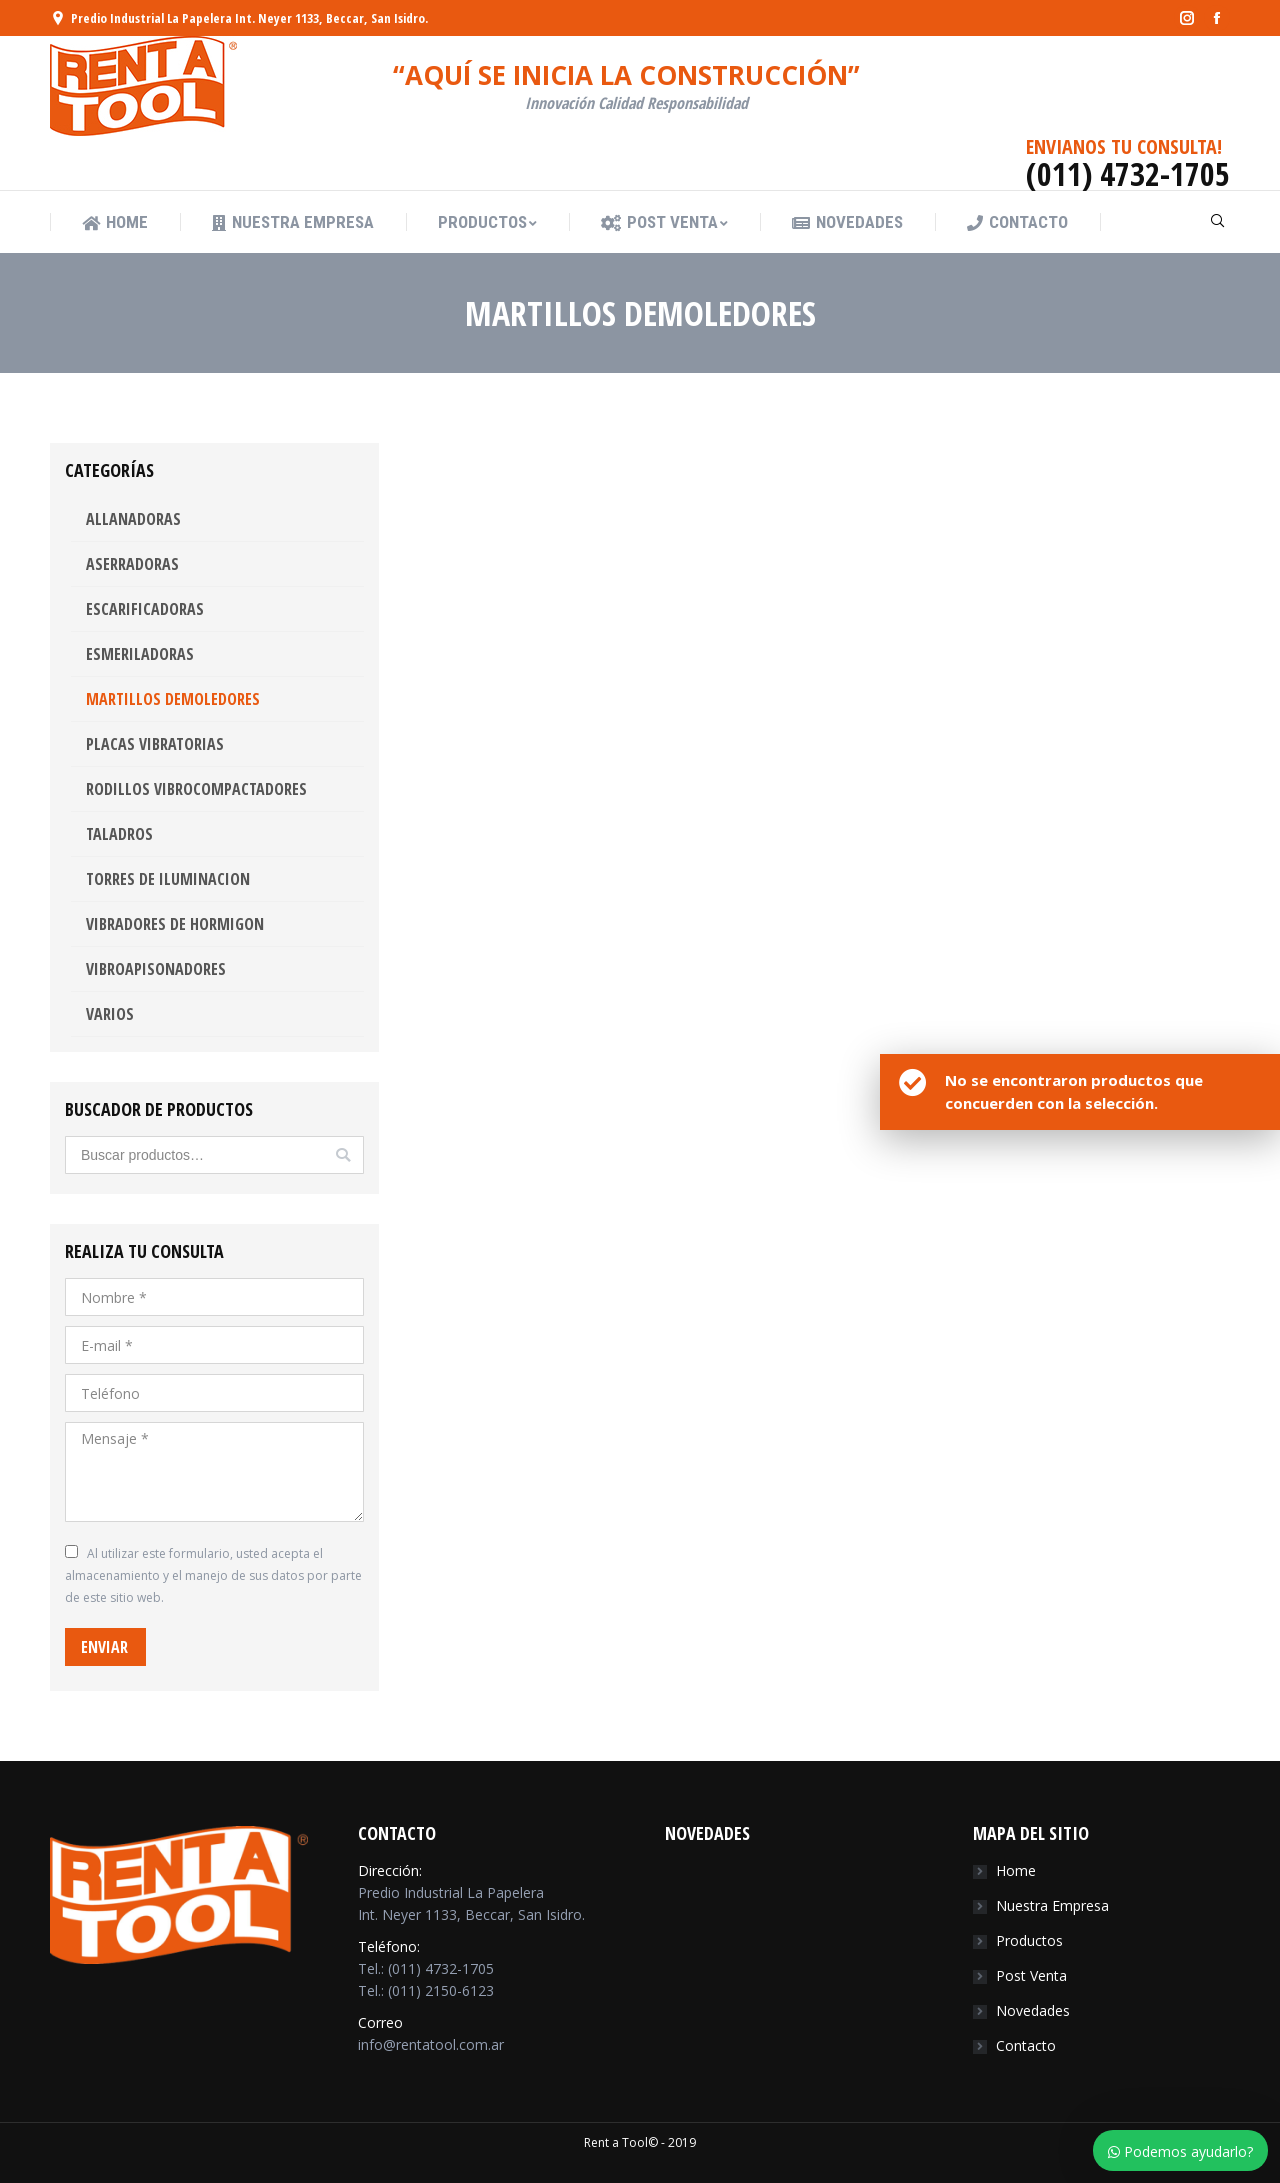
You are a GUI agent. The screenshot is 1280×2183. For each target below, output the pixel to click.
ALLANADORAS (133, 519)
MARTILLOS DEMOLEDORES (173, 699)
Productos (1029, 1940)
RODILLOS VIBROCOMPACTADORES (196, 789)
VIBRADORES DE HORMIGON (175, 924)
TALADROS (119, 834)
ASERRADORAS (132, 564)
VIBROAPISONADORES (156, 969)
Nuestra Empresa (1052, 1905)
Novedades (1033, 2010)
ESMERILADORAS (140, 654)
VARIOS (110, 1014)
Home (1016, 1870)
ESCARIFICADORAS (145, 609)
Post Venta (1031, 1975)
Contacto (1026, 2045)
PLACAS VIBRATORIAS (155, 744)
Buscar (343, 1155)
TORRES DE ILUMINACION (168, 879)
